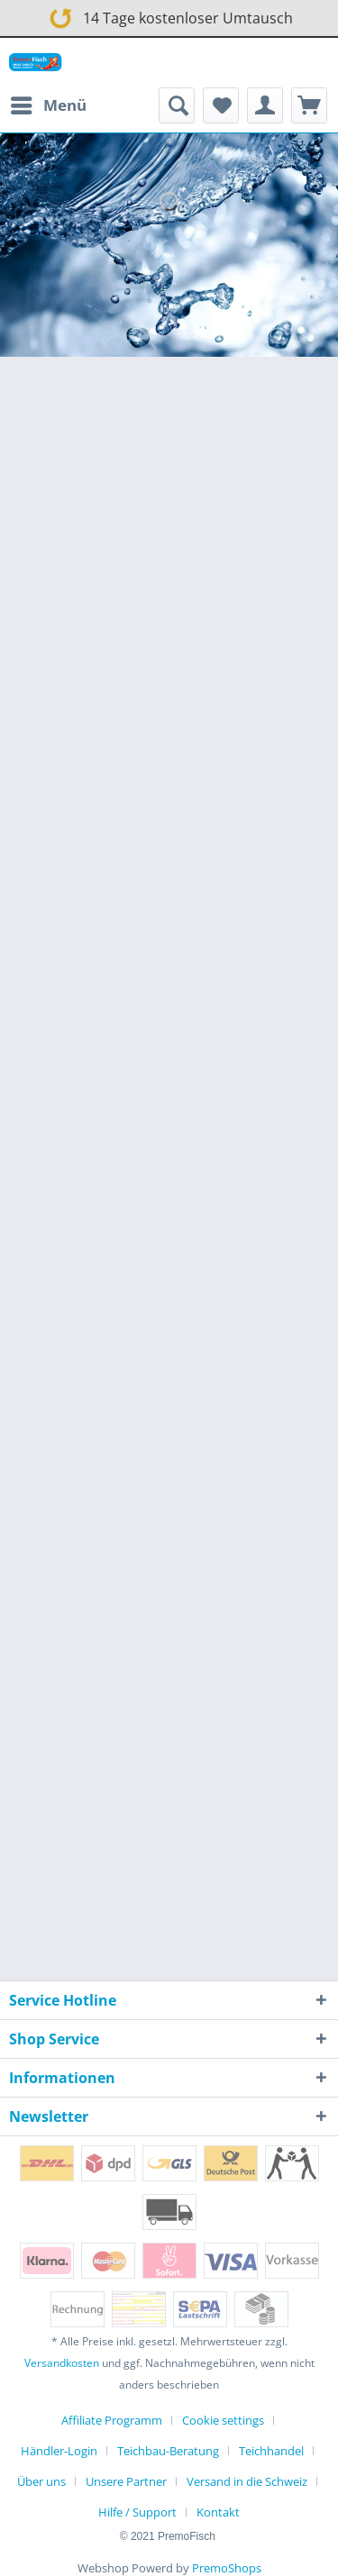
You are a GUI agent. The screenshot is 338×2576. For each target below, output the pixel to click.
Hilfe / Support (137, 2512)
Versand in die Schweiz (247, 2481)
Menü (49, 103)
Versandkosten (61, 2363)
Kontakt (218, 2512)
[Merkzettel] (221, 105)
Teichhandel (271, 2451)
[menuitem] (48, 105)
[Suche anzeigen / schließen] (177, 105)
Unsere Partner (126, 2481)
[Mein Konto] (265, 105)
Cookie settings (223, 2420)
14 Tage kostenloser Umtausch (167, 15)
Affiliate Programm (111, 2420)
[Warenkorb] (309, 105)
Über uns (41, 2481)
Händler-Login (59, 2451)
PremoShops (226, 2568)
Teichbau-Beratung (168, 2451)
